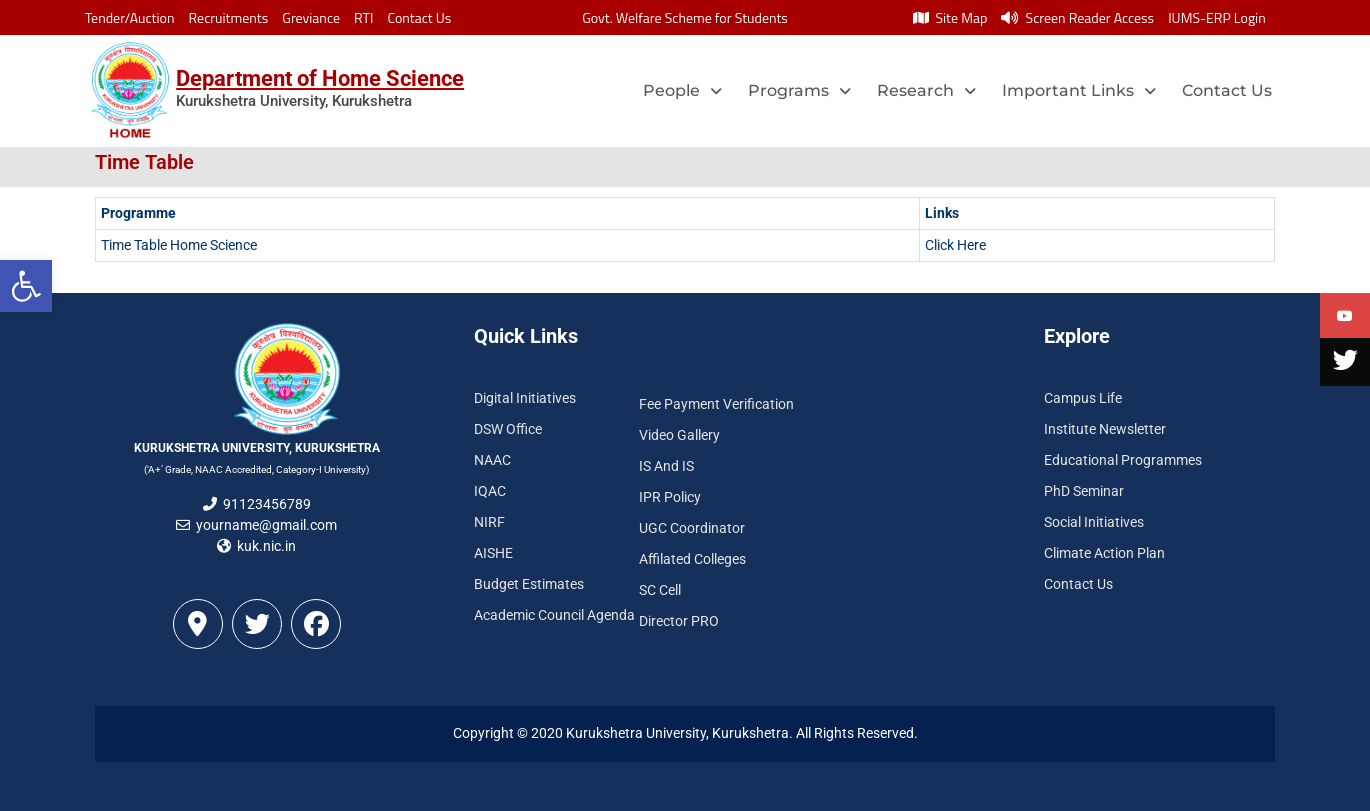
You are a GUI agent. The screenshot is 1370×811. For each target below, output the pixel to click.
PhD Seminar (1084, 491)
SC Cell (660, 590)
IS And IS (666, 466)
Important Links (1079, 90)
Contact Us (419, 17)
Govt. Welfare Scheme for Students (685, 17)
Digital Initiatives (525, 398)
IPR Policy (670, 497)
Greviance (311, 17)
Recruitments (229, 17)
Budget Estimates (529, 584)
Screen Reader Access (1077, 17)
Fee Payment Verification (716, 404)
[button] (26, 286)
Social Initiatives (1094, 522)
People (682, 90)
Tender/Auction (129, 17)
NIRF (489, 522)
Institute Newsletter (1105, 429)
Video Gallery (679, 435)
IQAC (490, 491)
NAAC (492, 460)
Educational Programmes (1123, 460)
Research (926, 90)
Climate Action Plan (1104, 553)
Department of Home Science (320, 78)
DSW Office (508, 429)
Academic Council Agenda (554, 615)
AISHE (493, 553)
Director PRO (679, 621)
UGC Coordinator (692, 528)
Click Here (955, 245)
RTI (363, 17)
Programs (799, 90)
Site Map (950, 17)
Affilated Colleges (692, 559)
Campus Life (1083, 398)
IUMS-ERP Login (1217, 17)
